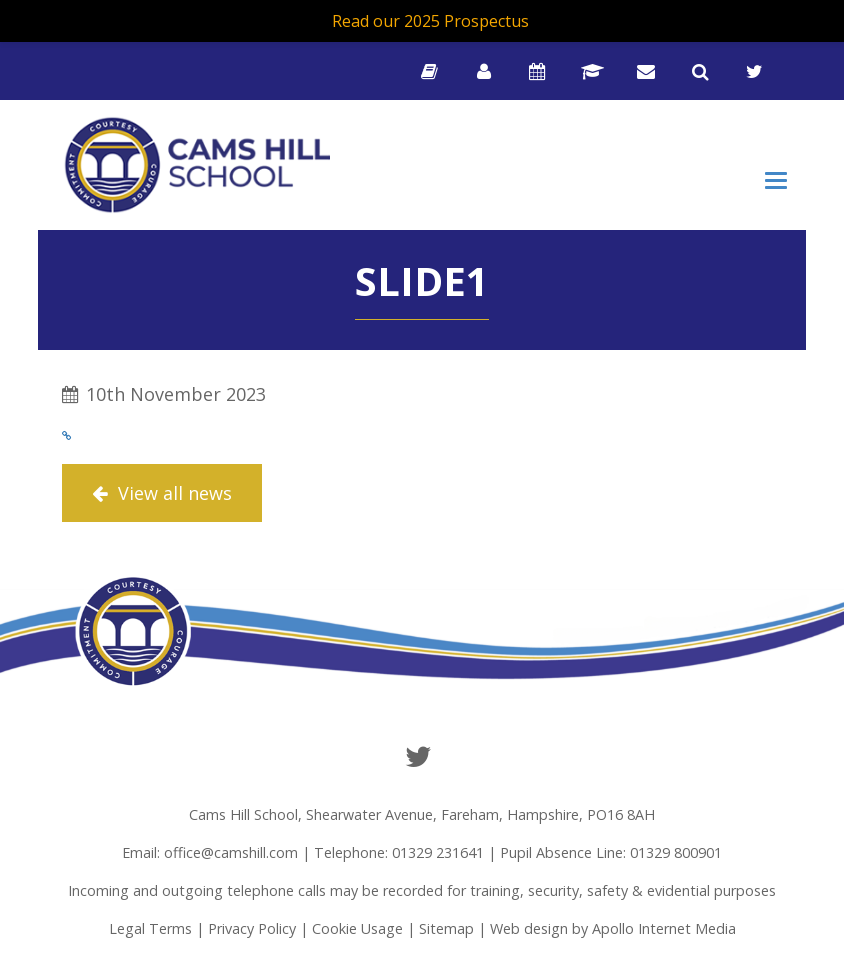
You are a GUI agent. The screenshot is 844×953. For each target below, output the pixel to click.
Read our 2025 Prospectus (430, 21)
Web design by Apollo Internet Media (613, 928)
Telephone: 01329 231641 (399, 852)
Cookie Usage (357, 928)
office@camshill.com (231, 852)
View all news (162, 493)
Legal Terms (150, 928)
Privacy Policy (252, 928)
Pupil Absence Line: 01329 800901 (611, 852)
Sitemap (446, 928)
